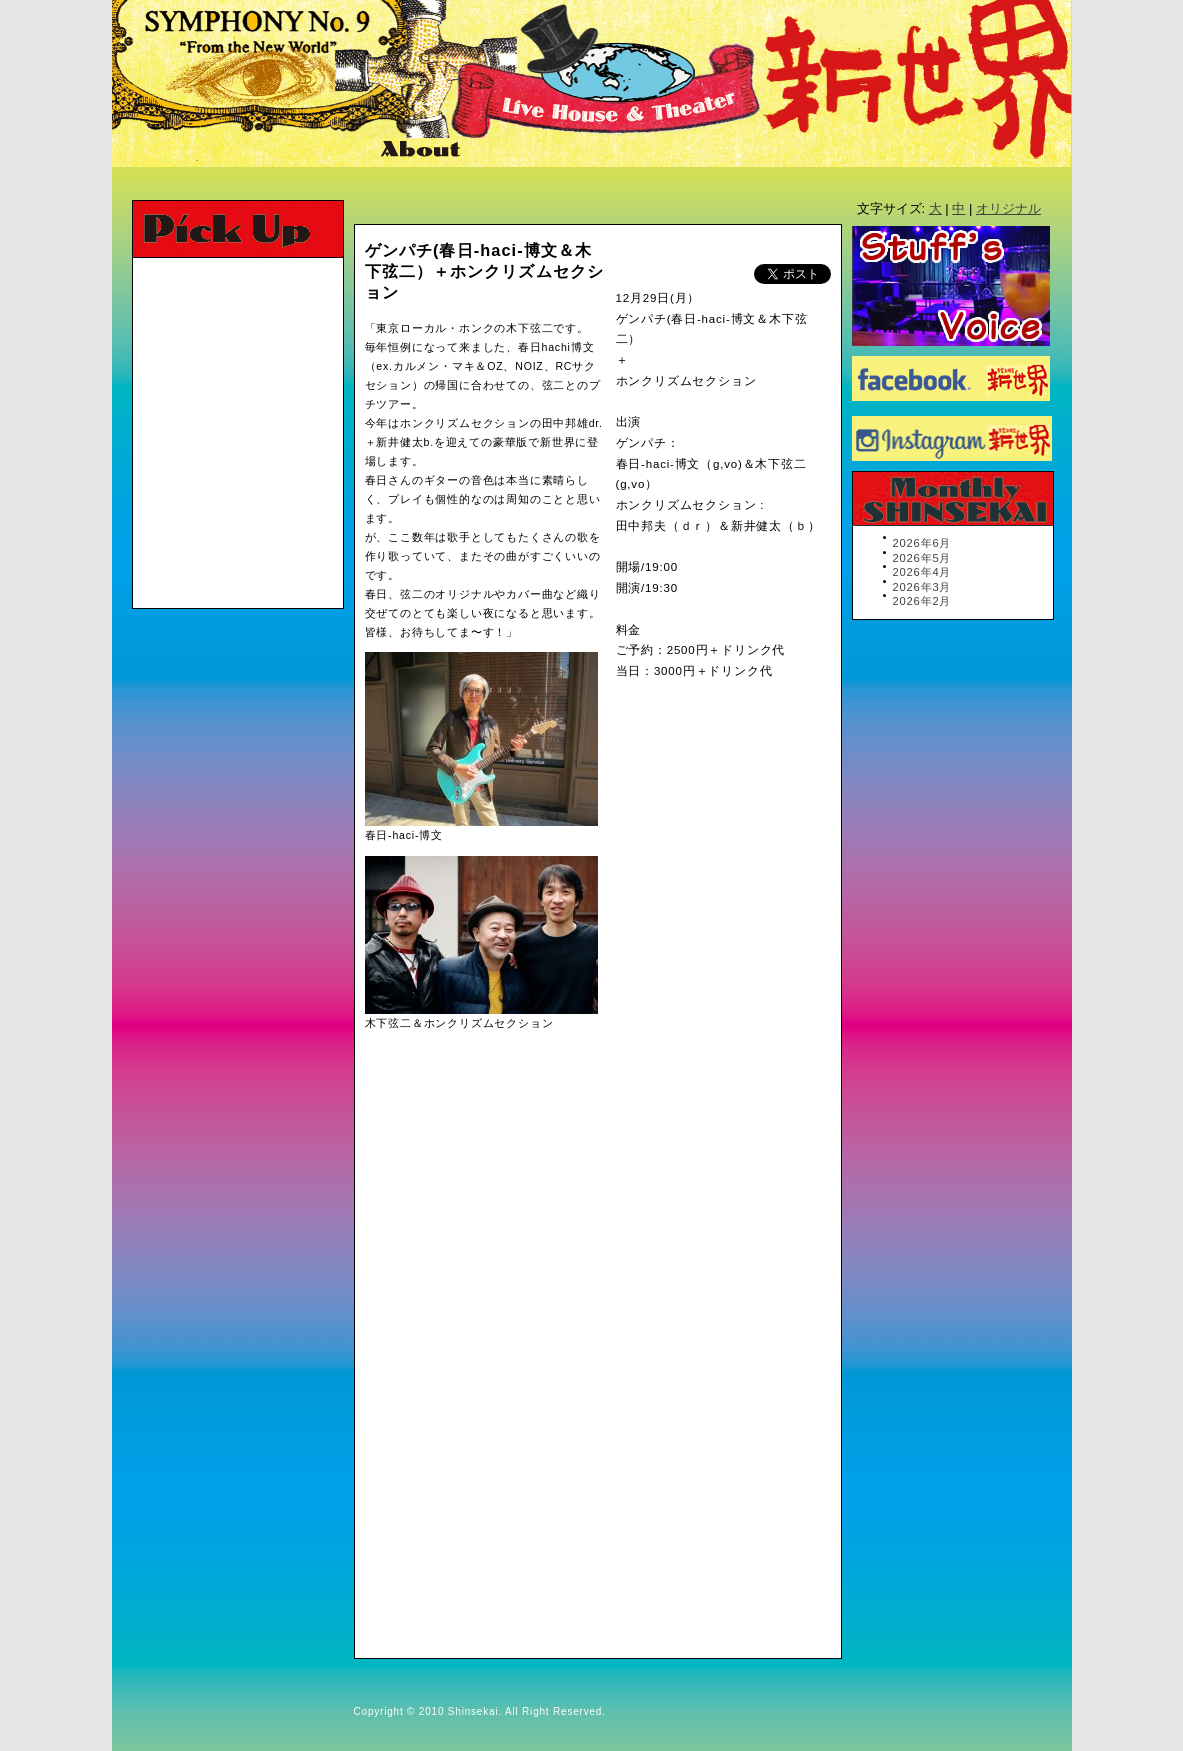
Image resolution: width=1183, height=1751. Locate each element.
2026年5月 (922, 558)
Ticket (318, 151)
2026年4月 (922, 572)
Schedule (194, 151)
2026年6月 (922, 543)
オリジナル (1008, 208)
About (422, 151)
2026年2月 (922, 601)
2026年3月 (922, 587)
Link (587, 151)
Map (512, 151)
